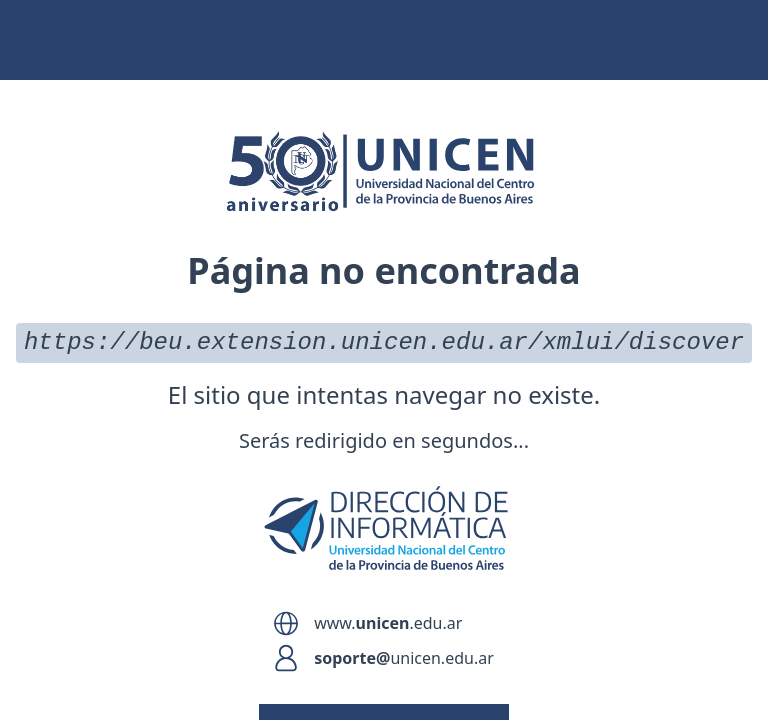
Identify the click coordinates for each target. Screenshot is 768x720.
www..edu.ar (388, 623)
